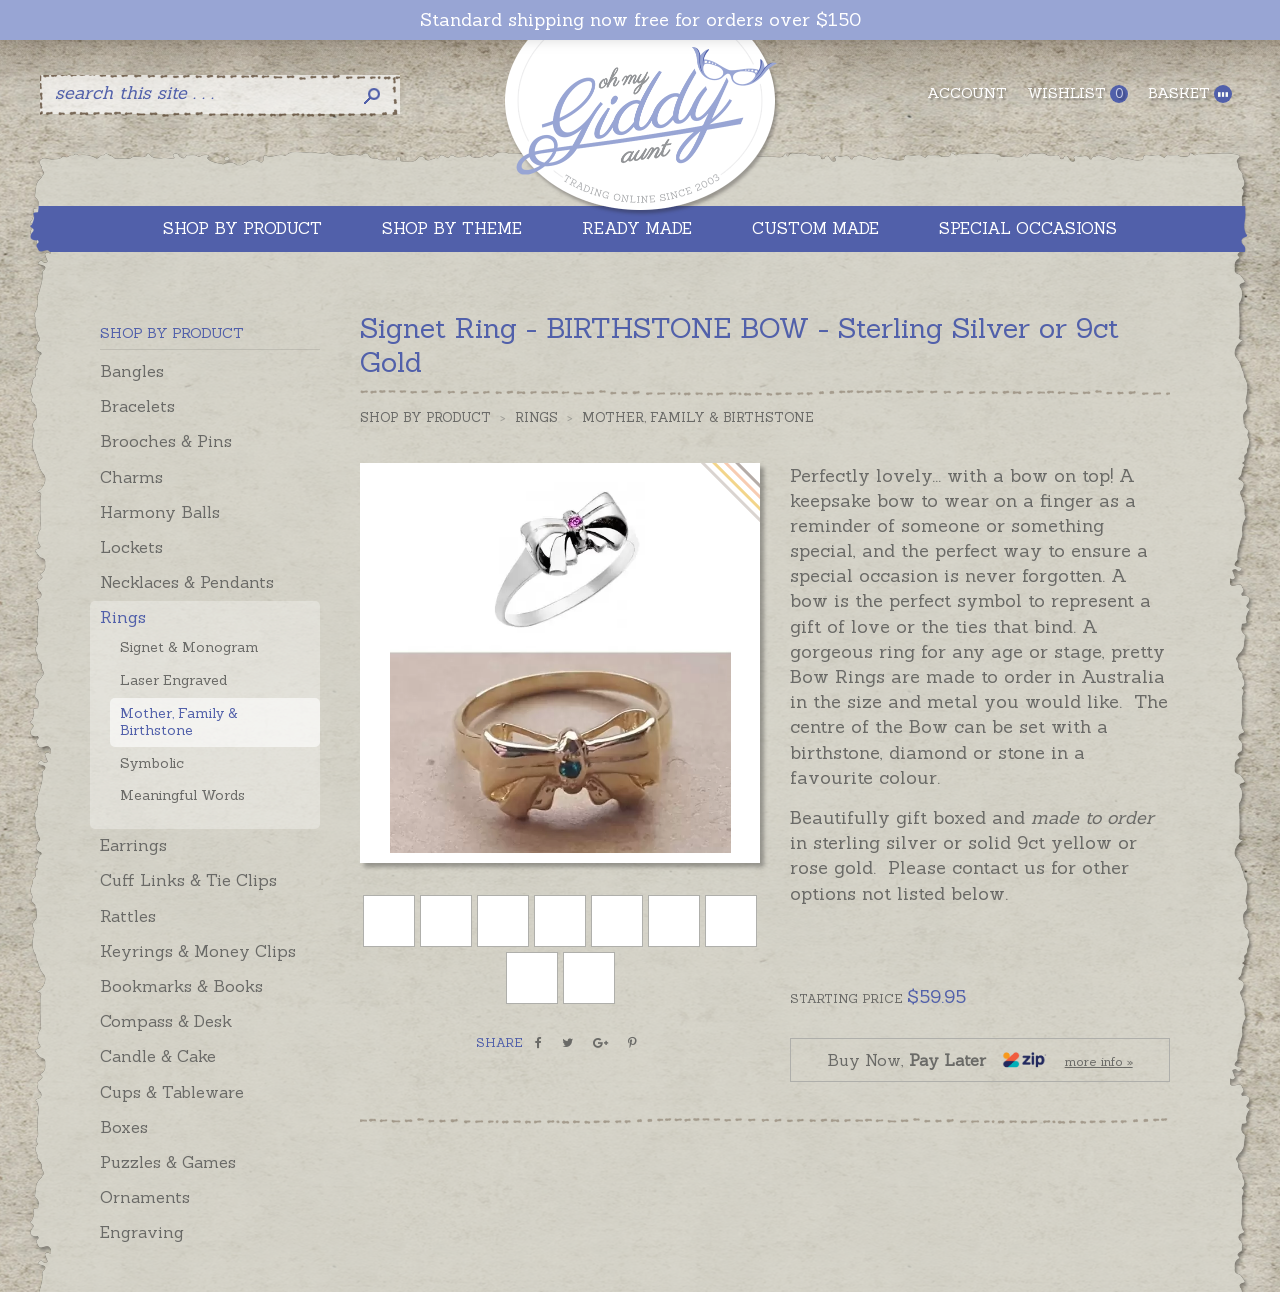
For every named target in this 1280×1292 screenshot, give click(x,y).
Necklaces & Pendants (187, 582)
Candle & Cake (158, 1056)
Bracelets (137, 406)
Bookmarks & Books (181, 986)
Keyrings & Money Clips (198, 951)
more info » (1099, 1061)
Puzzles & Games (168, 1162)
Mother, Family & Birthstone (179, 721)
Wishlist (1077, 93)
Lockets (131, 547)
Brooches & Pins (166, 441)
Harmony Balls (160, 512)
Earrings (133, 845)
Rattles (128, 916)
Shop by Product (425, 417)
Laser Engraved (173, 680)
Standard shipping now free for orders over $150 (640, 20)
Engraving (142, 1232)
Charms (131, 477)
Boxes (124, 1127)
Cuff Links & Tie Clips (188, 880)
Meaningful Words (182, 795)
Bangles (132, 371)
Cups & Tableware (172, 1092)
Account (967, 93)
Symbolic (152, 763)
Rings (123, 617)
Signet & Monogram (189, 647)
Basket (1190, 93)
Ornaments (145, 1197)
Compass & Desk (166, 1021)
